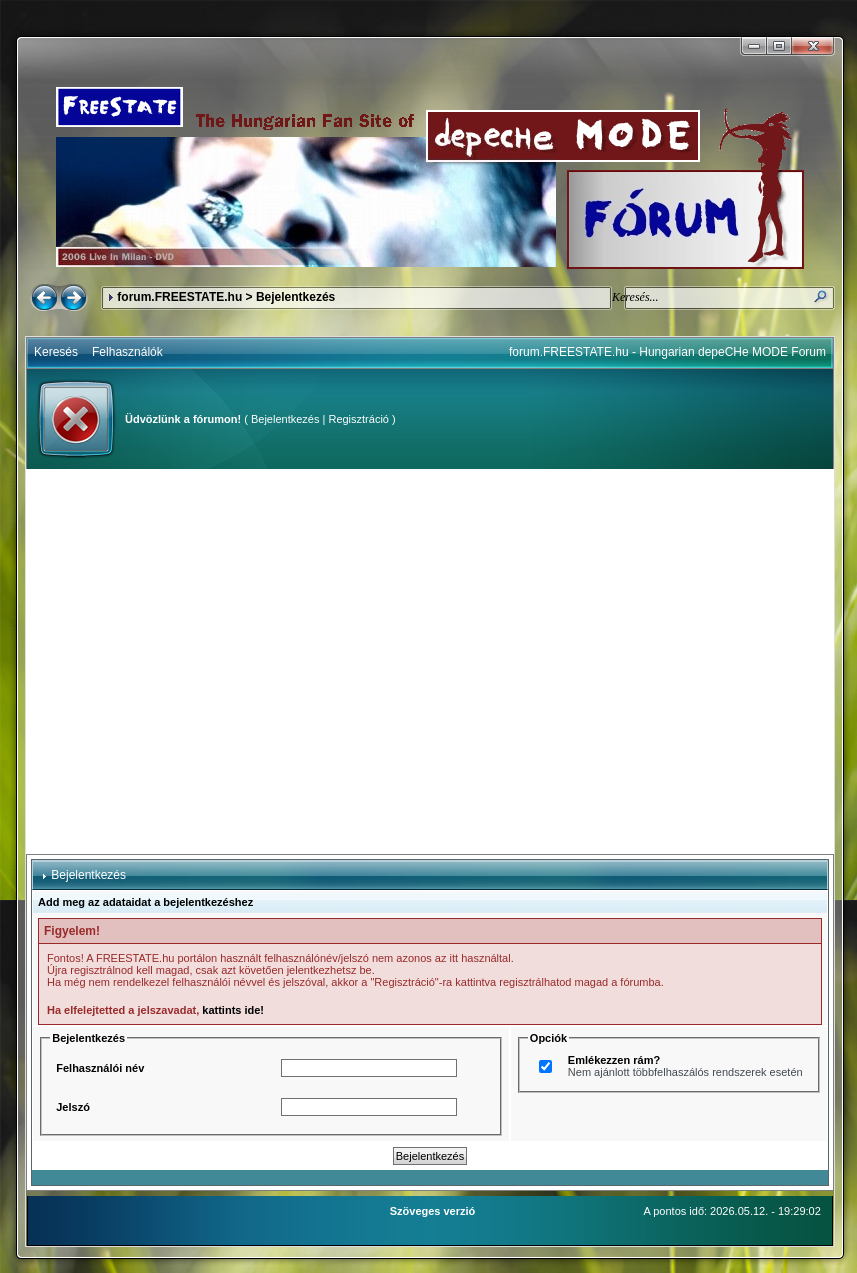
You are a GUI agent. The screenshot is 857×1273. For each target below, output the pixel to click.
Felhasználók (127, 352)
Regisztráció (358, 419)
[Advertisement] (187, 661)
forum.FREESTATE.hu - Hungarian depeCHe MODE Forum (667, 352)
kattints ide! (233, 1010)
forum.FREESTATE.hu (179, 297)
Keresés (56, 352)
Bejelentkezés (285, 419)
